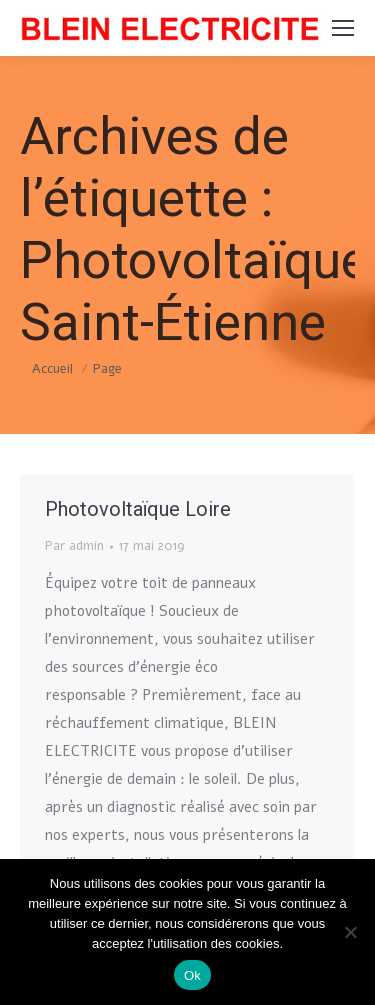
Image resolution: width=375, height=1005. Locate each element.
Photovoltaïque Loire (138, 509)
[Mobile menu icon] (343, 28)
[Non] (350, 932)
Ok (192, 975)
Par (74, 546)
